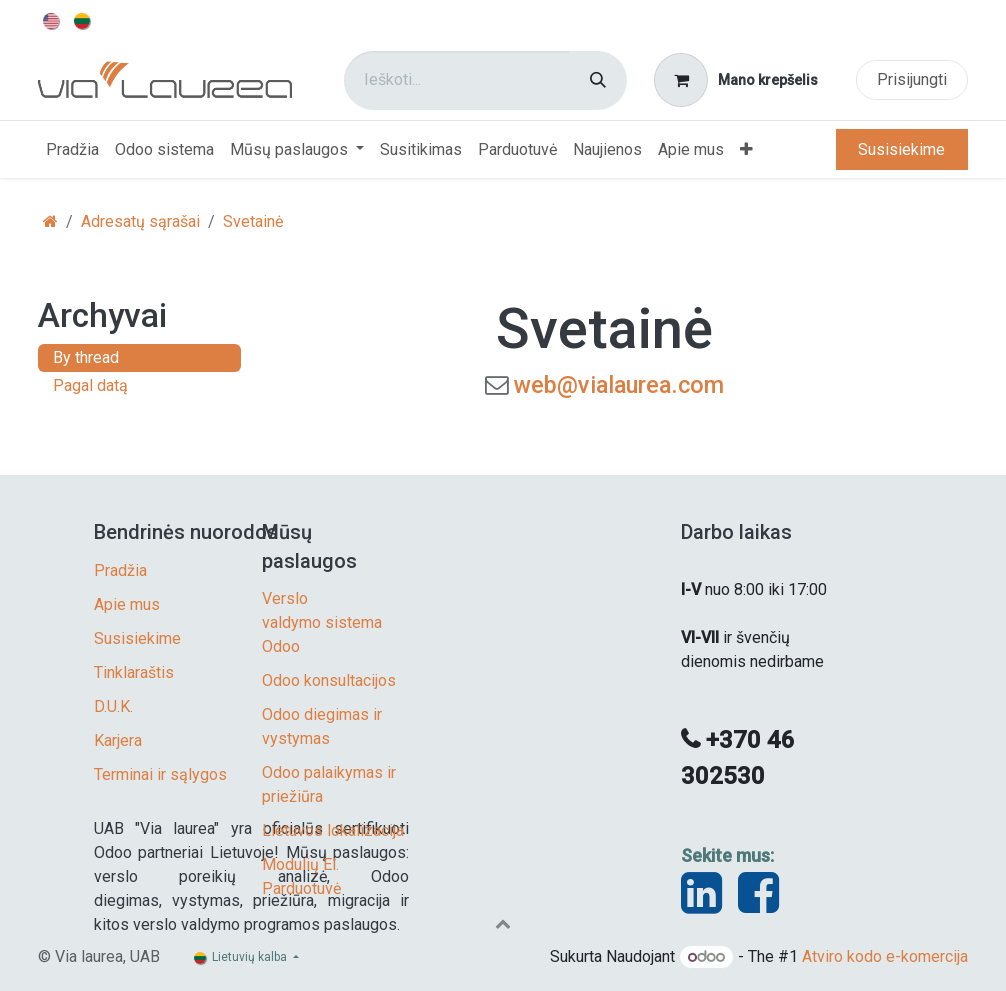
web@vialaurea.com (619, 385)
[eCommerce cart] (736, 80)
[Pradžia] (50, 221)
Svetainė (253, 221)
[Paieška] (598, 80)
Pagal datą (90, 385)
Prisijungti (912, 79)
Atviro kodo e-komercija (885, 956)
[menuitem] (52, 20)
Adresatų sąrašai (140, 221)
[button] (503, 923)
